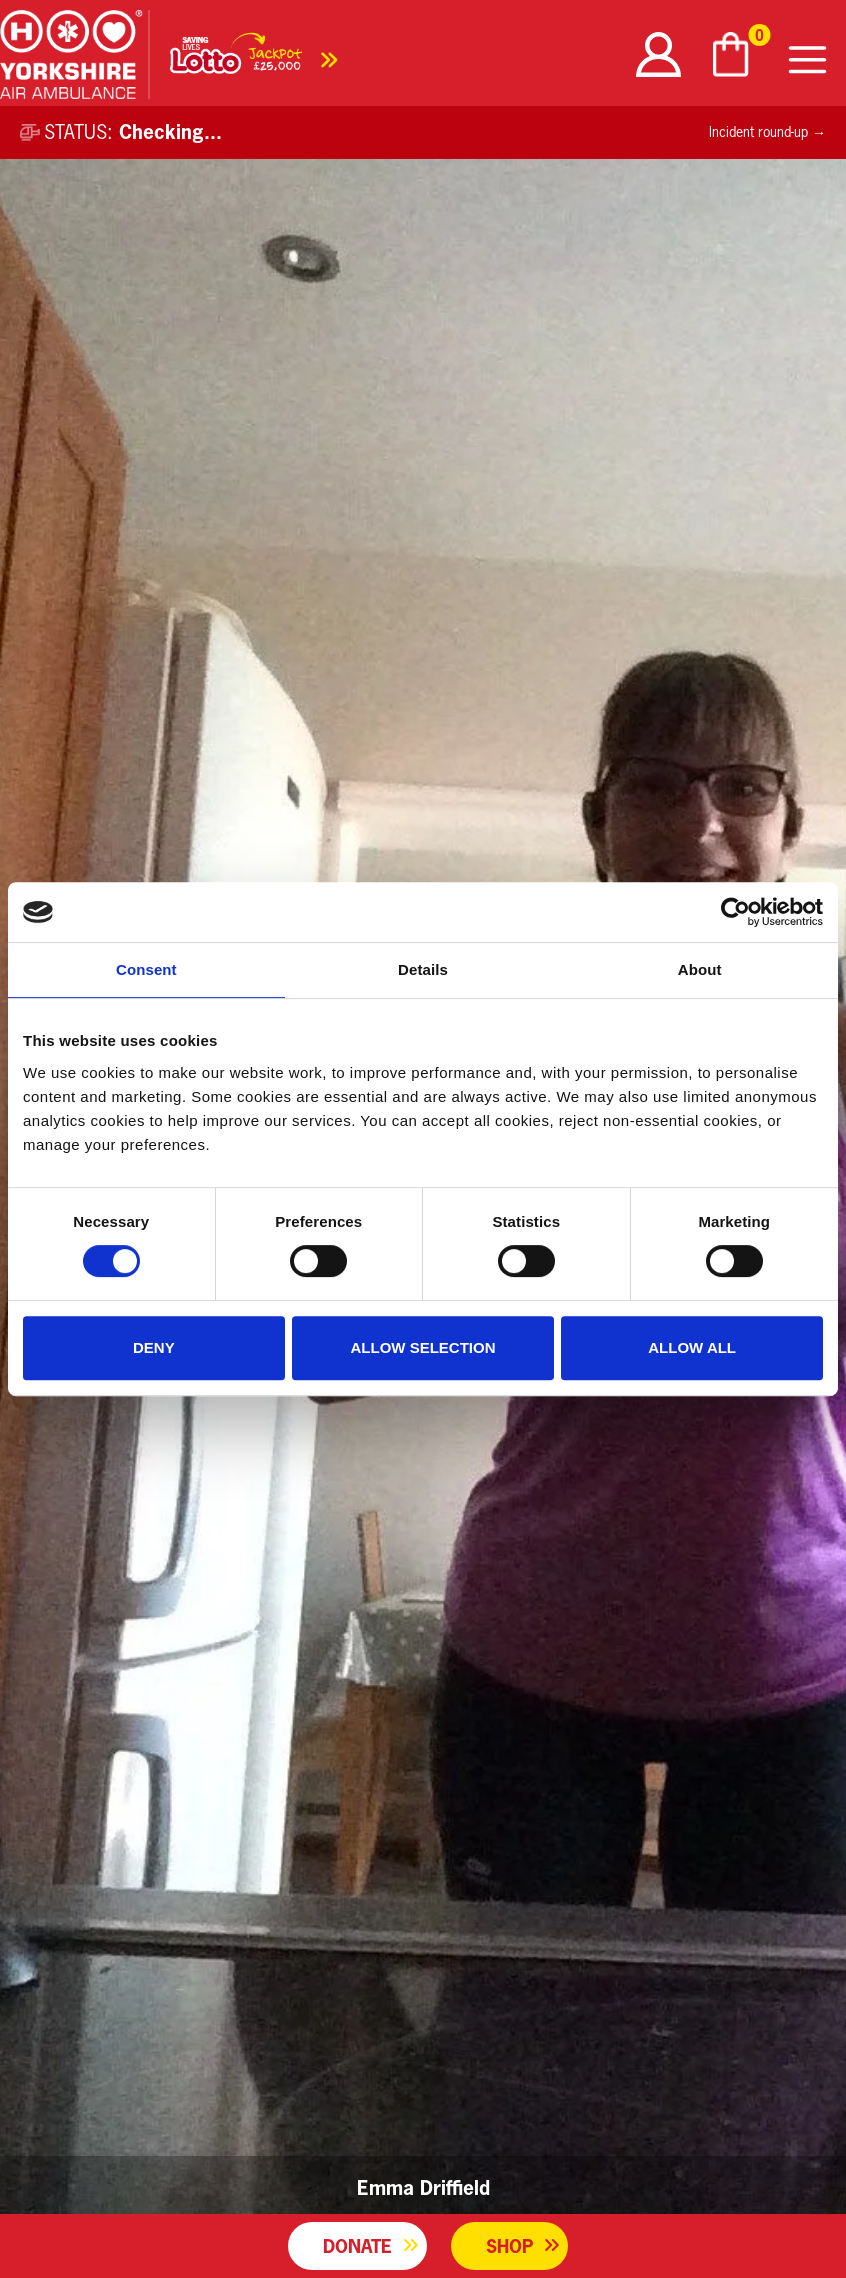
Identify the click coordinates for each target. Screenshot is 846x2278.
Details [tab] (423, 969)
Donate (357, 2246)
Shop (509, 2246)
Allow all (692, 1347)
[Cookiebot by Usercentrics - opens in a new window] (735, 912)
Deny (154, 1347)
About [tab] (700, 969)
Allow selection (422, 1347)
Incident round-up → (767, 132)
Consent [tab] (146, 969)
